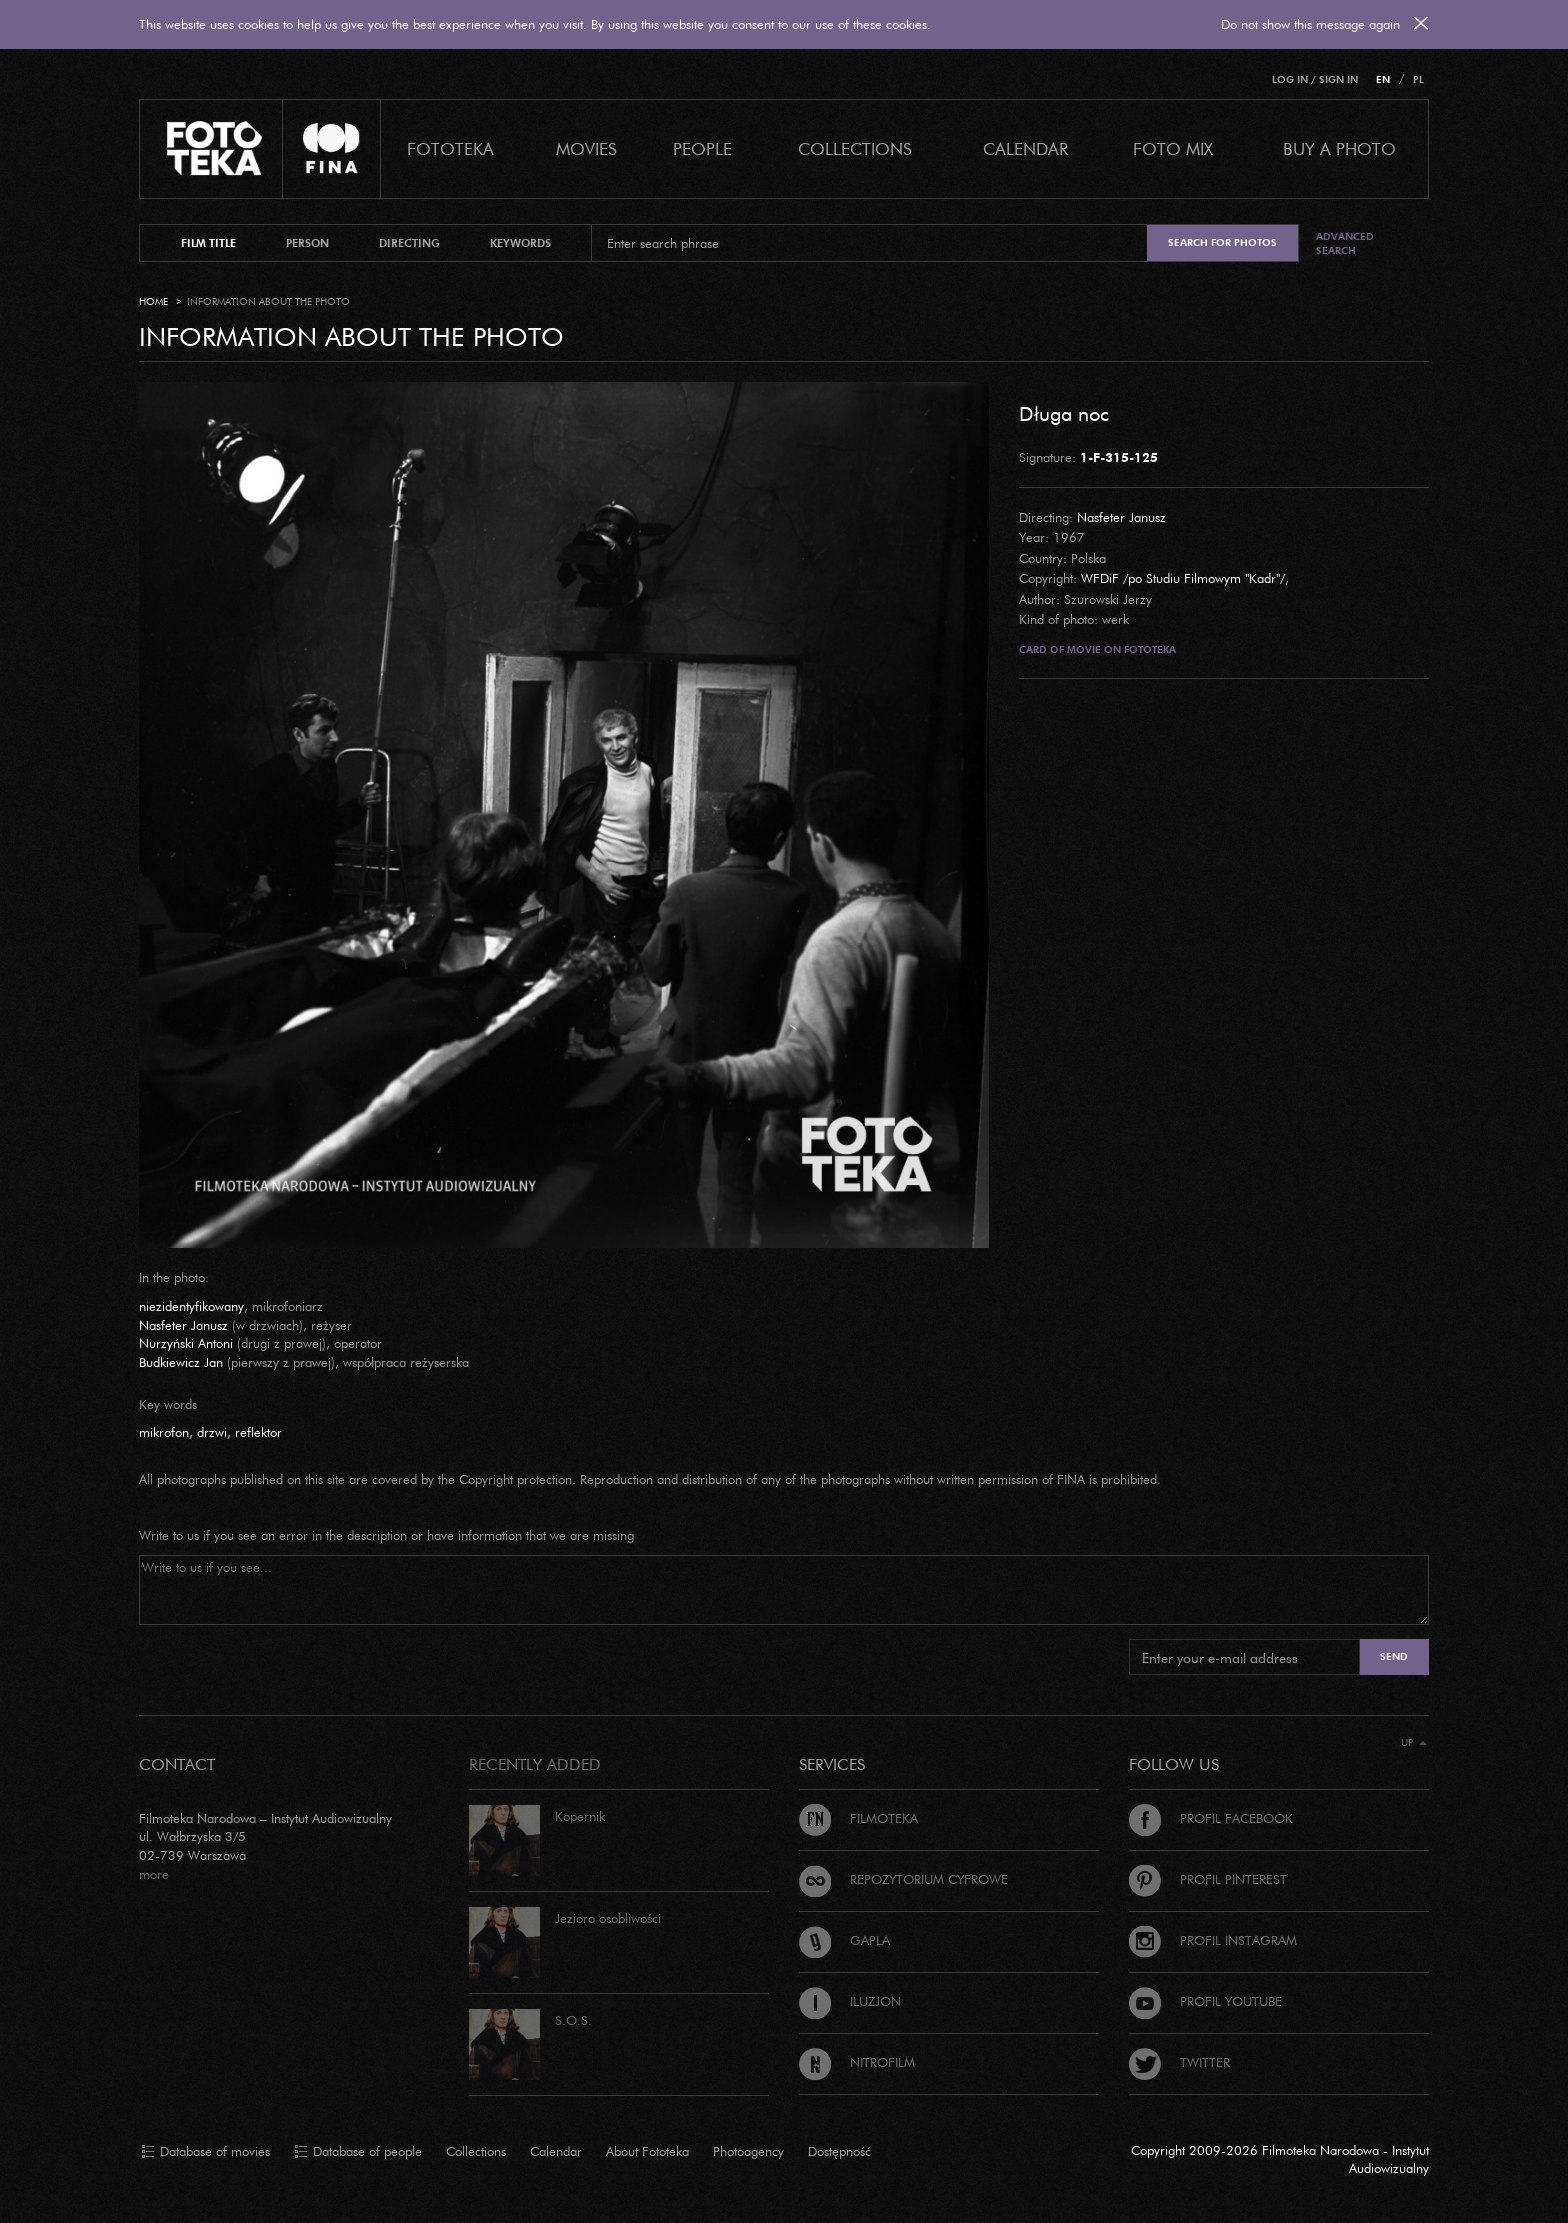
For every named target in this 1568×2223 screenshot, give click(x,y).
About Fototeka (647, 2151)
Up (1414, 1742)
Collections (476, 2151)
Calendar (556, 2151)
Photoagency (748, 2151)
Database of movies (205, 2152)
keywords (520, 243)
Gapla (844, 1940)
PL (1418, 79)
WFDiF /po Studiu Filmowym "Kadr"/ (1183, 578)
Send (1394, 1656)
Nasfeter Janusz (1121, 517)
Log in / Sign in (1315, 79)
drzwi (212, 1432)
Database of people (358, 2152)
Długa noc (1064, 413)
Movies (586, 148)
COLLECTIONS (855, 148)
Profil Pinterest (1208, 1879)
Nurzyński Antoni (186, 1343)
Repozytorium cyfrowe (903, 1879)
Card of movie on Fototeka (1097, 649)
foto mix (1173, 148)
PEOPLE (702, 148)
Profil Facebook (1211, 1818)
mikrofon (164, 1432)
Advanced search (1345, 243)
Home (153, 301)
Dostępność (839, 2151)
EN (1383, 79)
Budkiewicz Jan (181, 1362)
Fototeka (450, 148)
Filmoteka (858, 1818)
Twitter (1179, 2062)
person (307, 243)
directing (409, 243)
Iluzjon (850, 2001)
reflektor (258, 1432)
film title (208, 243)
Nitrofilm (857, 2062)
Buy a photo (1339, 148)
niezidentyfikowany (191, 1306)
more (154, 1874)
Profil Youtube (1205, 2001)
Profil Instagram (1213, 1940)
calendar (1025, 148)
